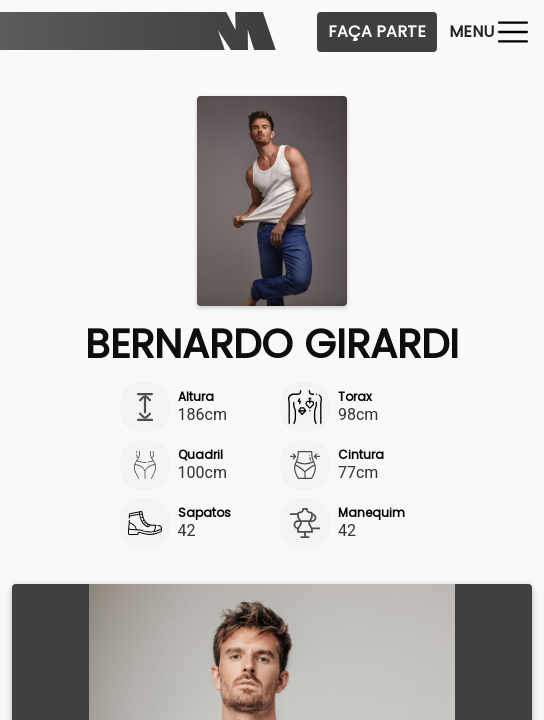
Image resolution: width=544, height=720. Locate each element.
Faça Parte (377, 31)
